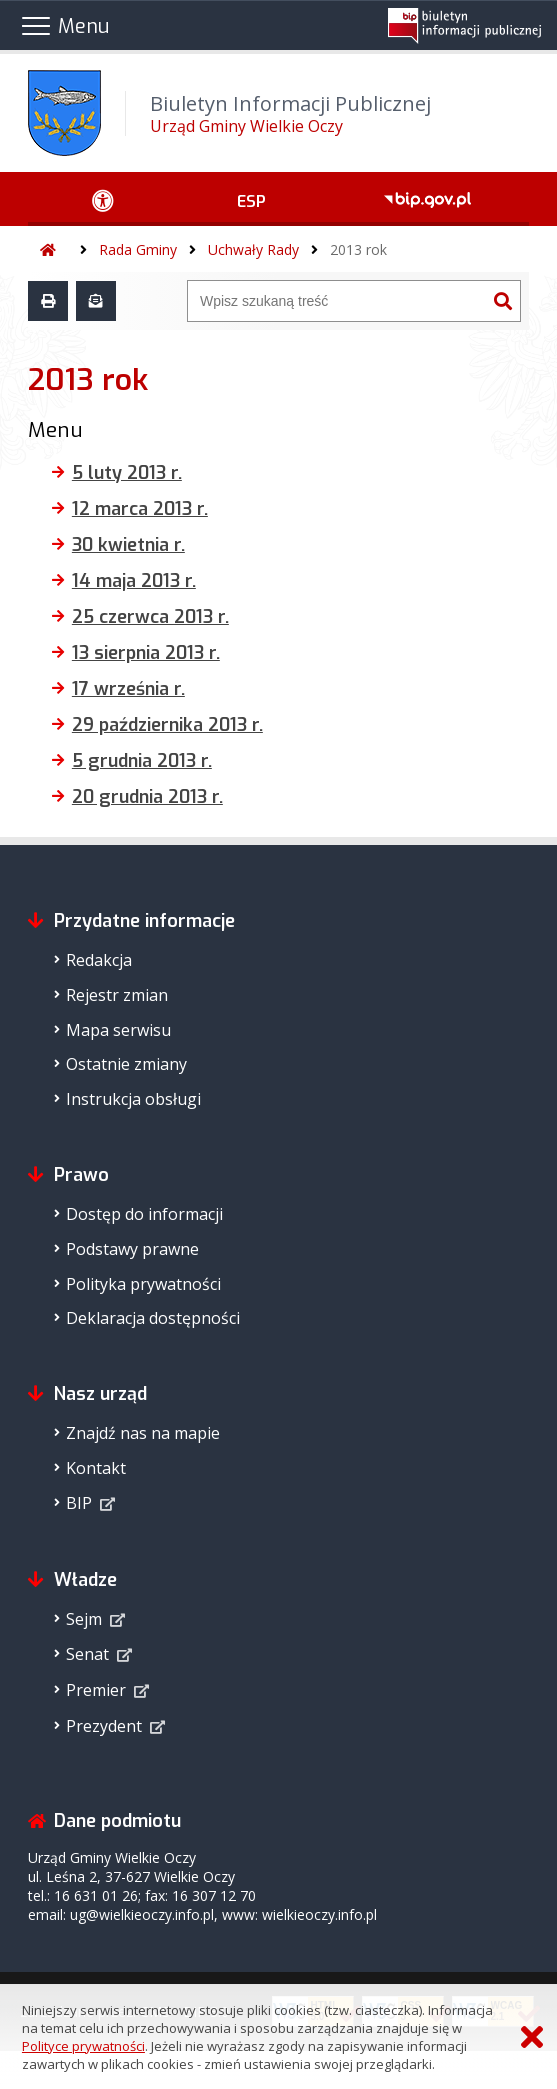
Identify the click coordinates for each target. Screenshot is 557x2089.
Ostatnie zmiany (126, 1064)
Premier (96, 1690)
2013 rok (358, 249)
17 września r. (128, 689)
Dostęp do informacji (144, 1214)
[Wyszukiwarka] (337, 301)
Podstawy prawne (132, 1249)
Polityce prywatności (83, 2046)
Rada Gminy (138, 249)
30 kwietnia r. (128, 545)
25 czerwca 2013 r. (150, 617)
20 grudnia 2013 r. (147, 797)
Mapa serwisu (118, 1030)
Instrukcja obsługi (133, 1099)
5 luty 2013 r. (127, 473)
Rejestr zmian (117, 995)
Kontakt (96, 1468)
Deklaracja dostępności (153, 1318)
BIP (79, 1503)
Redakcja (99, 960)
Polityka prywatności (143, 1284)
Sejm (84, 1619)
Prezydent (104, 1726)
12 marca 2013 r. (140, 509)
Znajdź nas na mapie (143, 1433)
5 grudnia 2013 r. (142, 761)
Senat (87, 1654)
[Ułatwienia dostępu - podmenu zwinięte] (103, 199)
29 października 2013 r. (167, 725)
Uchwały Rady (253, 249)
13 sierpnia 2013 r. (146, 653)
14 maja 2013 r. (134, 581)
